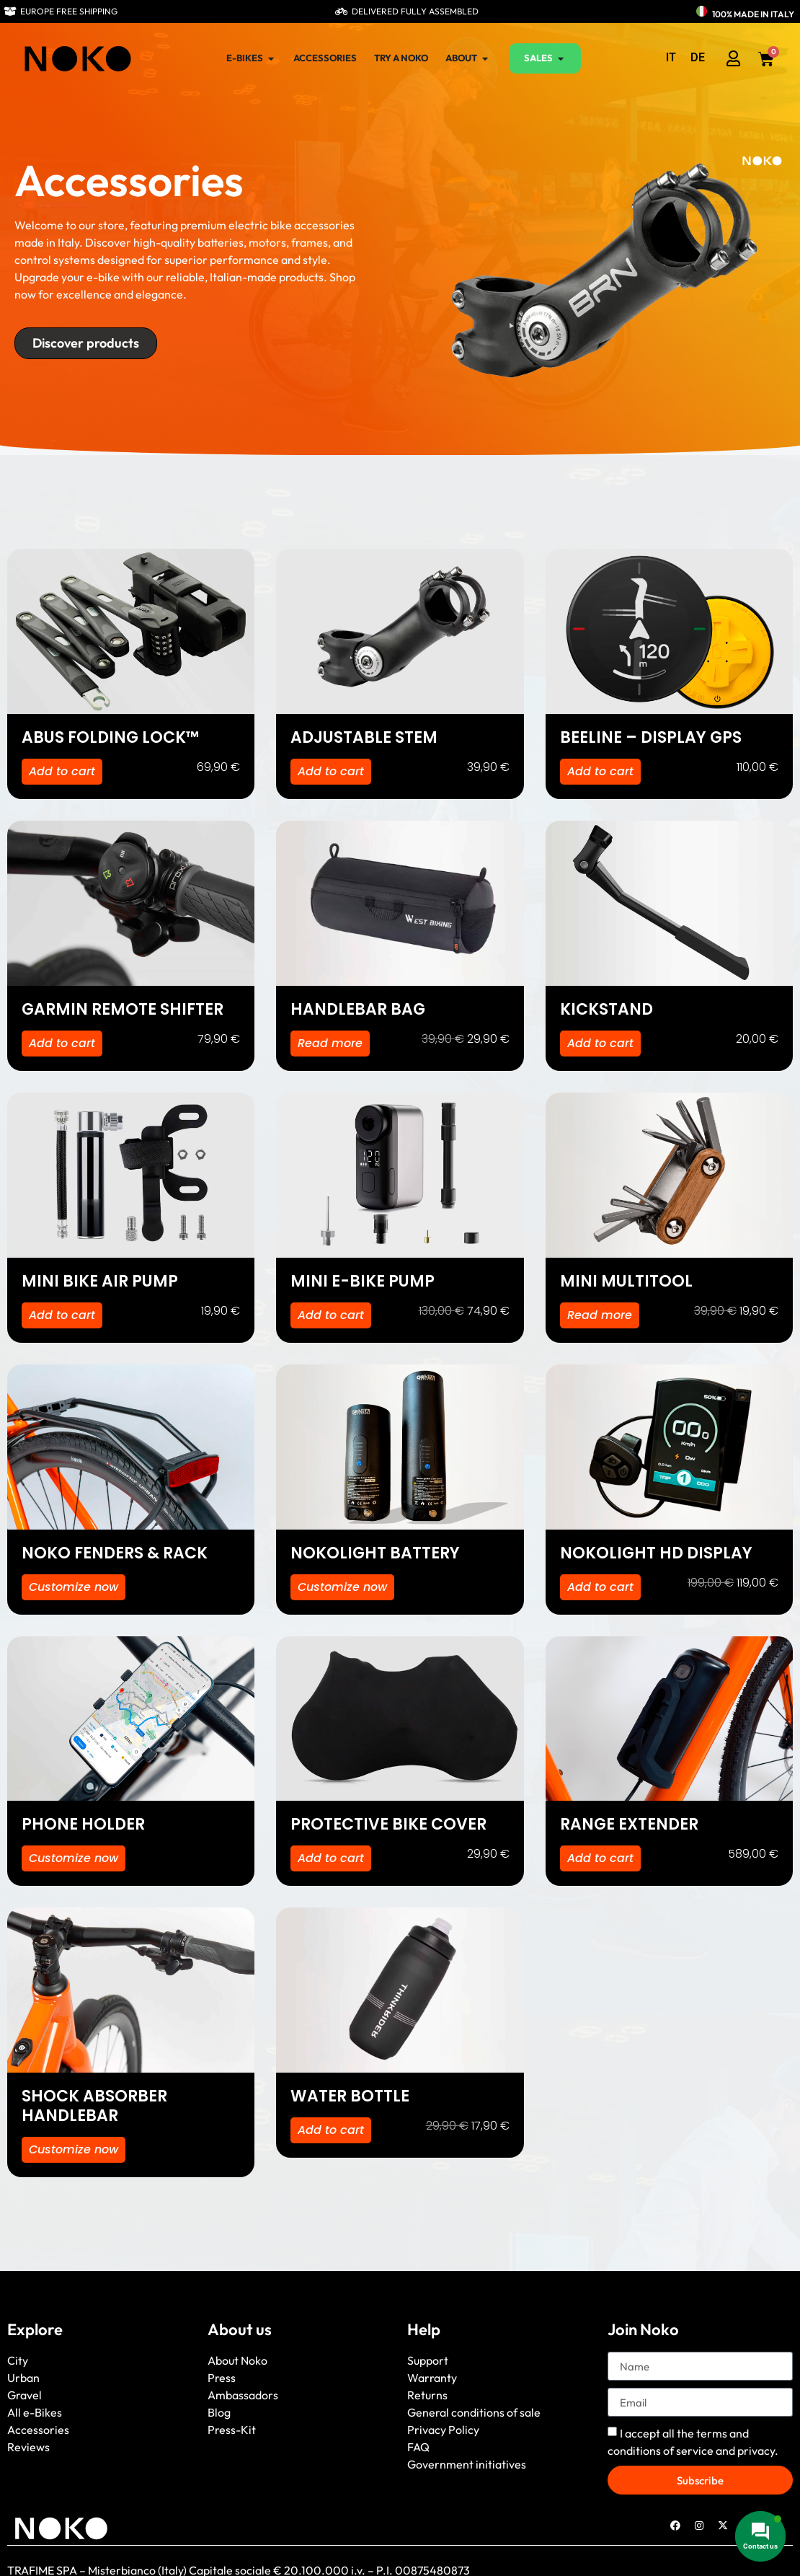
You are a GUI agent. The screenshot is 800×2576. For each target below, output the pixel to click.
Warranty (432, 2377)
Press (222, 2377)
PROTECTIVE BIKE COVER (388, 1824)
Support (427, 2360)
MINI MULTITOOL (626, 1281)
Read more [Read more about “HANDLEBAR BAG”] (330, 1043)
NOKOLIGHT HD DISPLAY (656, 1553)
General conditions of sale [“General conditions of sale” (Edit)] (474, 2412)
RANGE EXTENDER (629, 1824)
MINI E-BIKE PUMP (362, 1281)
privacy (756, 2450)
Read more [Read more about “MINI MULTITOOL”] (599, 1315)
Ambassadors (243, 2395)
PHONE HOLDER (83, 1824)
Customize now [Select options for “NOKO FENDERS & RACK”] (73, 1587)
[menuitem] (671, 58)
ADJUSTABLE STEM (363, 737)
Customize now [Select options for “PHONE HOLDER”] (73, 1858)
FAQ (418, 2447)
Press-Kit (232, 2429)
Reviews (28, 2447)
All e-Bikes (34, 2412)
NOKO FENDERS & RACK (115, 1553)
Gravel (24, 2395)
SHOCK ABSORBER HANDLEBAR (94, 2106)
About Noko (237, 2360)
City (17, 2360)
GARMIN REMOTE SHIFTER (122, 1009)
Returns (427, 2395)
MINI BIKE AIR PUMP (100, 1281)
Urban (23, 2377)
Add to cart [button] (62, 771)
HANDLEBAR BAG (357, 1009)
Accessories (38, 2429)
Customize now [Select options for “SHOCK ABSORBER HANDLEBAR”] (73, 2149)
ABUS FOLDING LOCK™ (111, 737)
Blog (219, 2412)
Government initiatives (466, 2464)
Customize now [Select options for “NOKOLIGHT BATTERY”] (342, 1587)
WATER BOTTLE (349, 2096)
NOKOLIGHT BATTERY (375, 1553)
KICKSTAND (606, 1009)
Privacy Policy (443, 2429)
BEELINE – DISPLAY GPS (651, 737)
